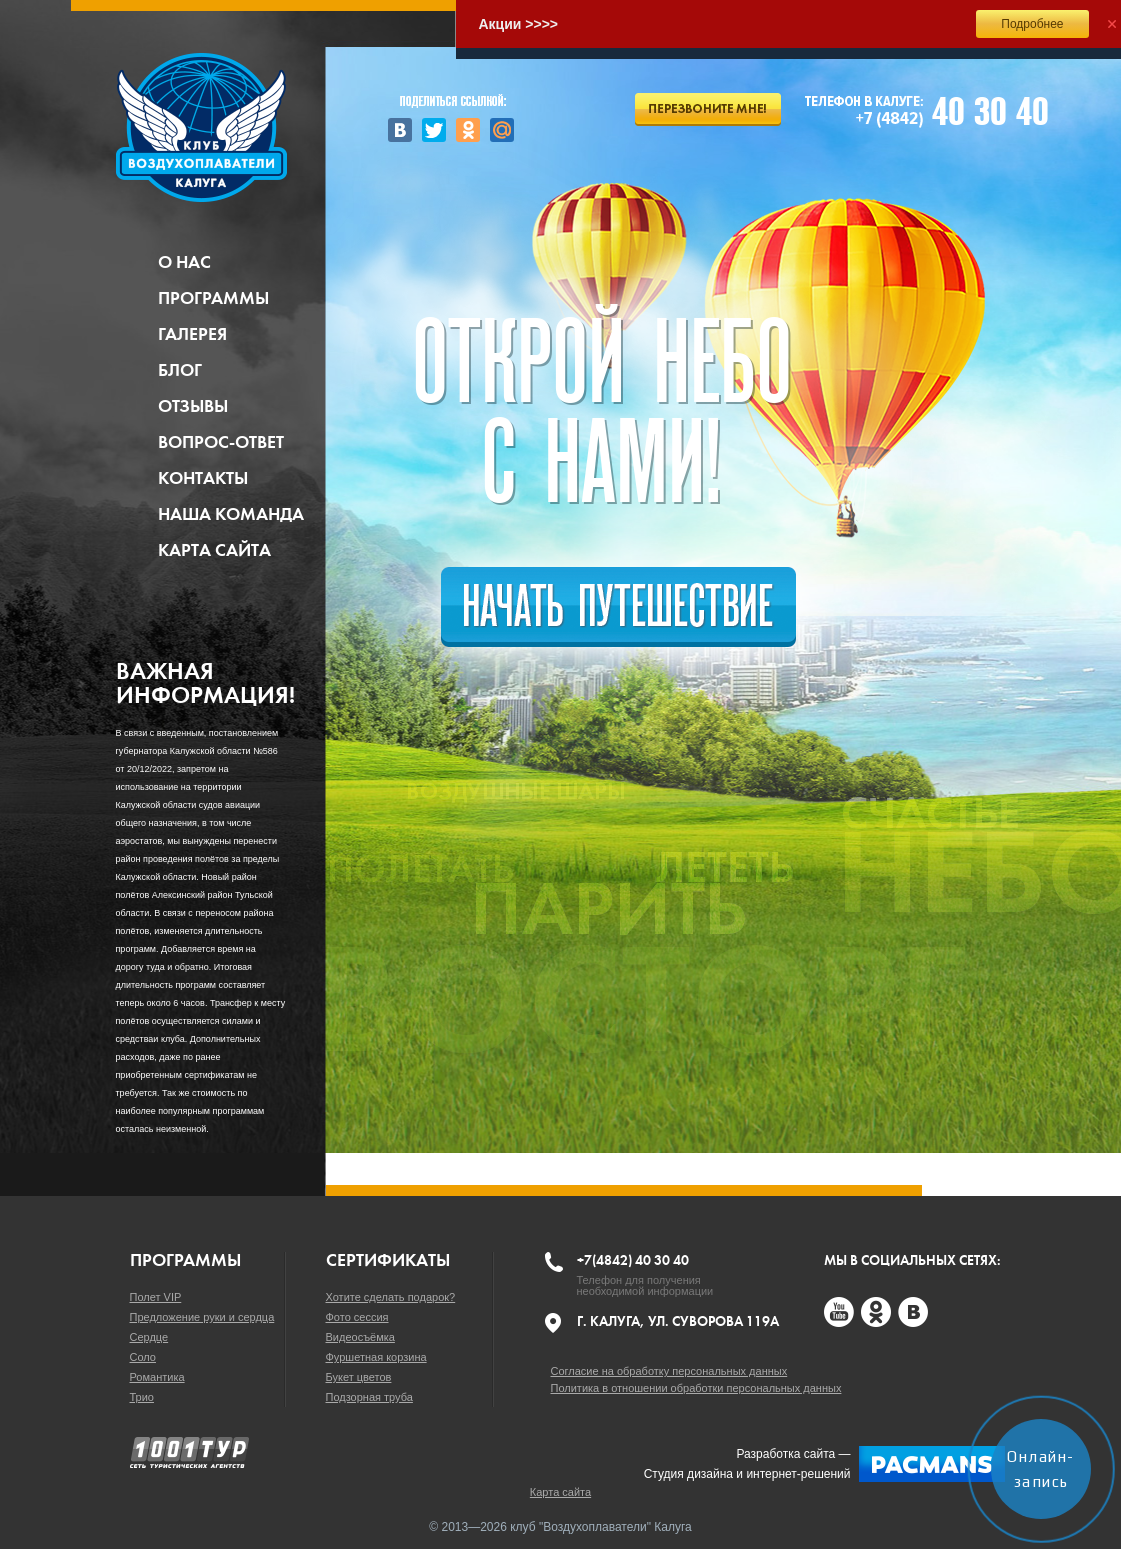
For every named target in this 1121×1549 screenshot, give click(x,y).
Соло (143, 1357)
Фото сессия (357, 1317)
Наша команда (231, 514)
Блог (180, 370)
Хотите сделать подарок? (391, 1297)
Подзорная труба (369, 1397)
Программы (213, 298)
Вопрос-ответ (221, 442)
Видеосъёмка (360, 1337)
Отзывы (193, 406)
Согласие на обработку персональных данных (669, 1371)
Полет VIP (156, 1297)
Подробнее (1032, 24)
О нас (184, 262)
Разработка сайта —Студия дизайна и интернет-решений (824, 1464)
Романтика (157, 1377)
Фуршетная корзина (376, 1357)
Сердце (149, 1337)
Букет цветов (359, 1377)
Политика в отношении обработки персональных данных (696, 1388)
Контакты (203, 478)
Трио (142, 1397)
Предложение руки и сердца (202, 1317)
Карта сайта (214, 550)
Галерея (192, 334)
